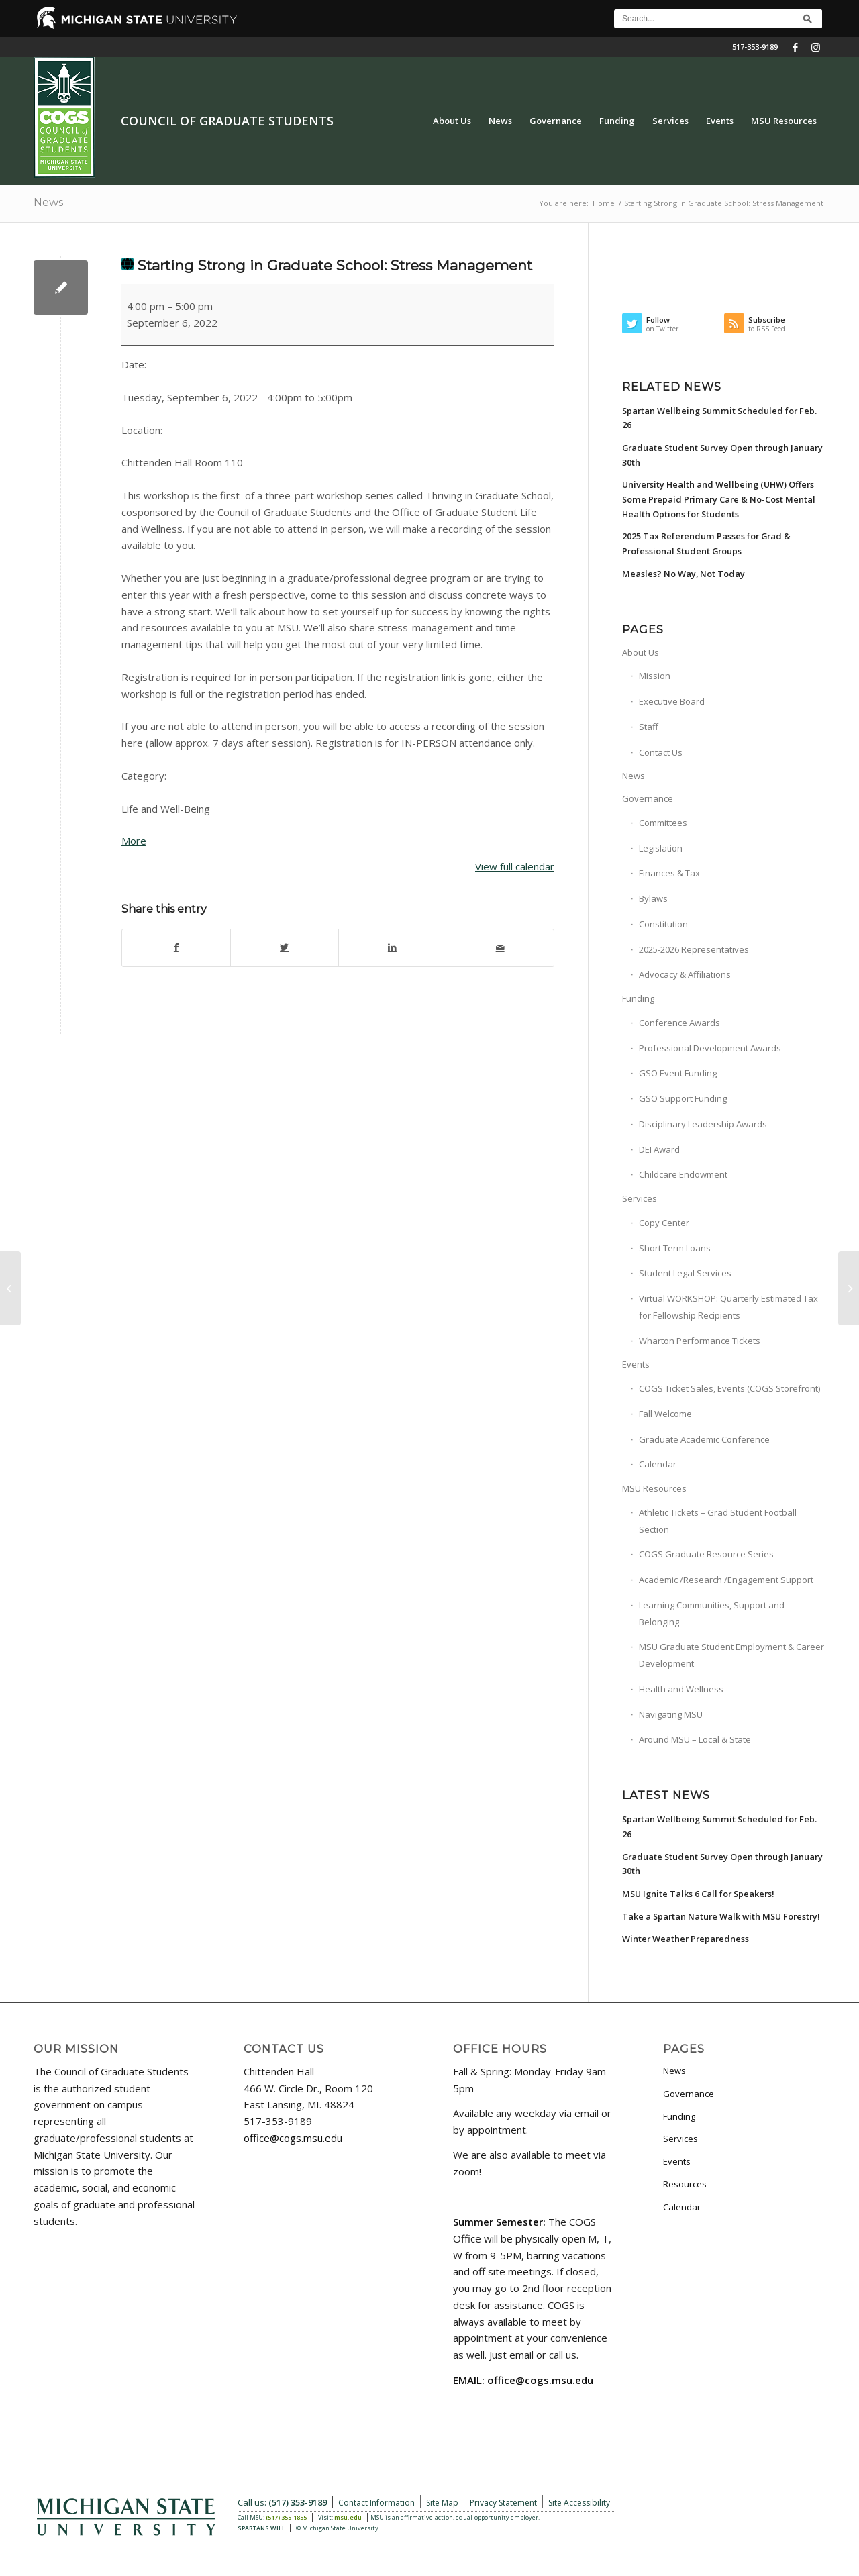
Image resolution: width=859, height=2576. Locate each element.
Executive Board (672, 701)
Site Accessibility (579, 2502)
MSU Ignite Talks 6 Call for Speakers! (698, 1894)
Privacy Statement (503, 2502)
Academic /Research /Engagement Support (726, 1580)
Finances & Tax (669, 873)
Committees (663, 823)
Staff (648, 727)
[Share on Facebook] (176, 947)
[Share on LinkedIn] (392, 947)
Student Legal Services (685, 1273)
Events (636, 1364)
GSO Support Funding (683, 1098)
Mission (654, 676)
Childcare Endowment (683, 1174)
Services (639, 1198)
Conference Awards (679, 1023)
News (48, 202)
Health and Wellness (681, 1689)
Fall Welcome (665, 1414)
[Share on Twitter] (284, 947)
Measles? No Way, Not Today (683, 574)
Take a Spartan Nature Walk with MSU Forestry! (721, 1916)
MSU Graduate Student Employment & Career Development (731, 1655)
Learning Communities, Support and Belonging (712, 1613)
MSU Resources (654, 1488)
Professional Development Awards (710, 1048)
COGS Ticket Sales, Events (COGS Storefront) (729, 1388)
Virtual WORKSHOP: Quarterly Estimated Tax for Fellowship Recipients (728, 1306)
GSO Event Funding (678, 1073)
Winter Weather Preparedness (685, 1939)
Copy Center (664, 1223)
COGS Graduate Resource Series (706, 1554)
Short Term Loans (675, 1248)
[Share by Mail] (500, 947)
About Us (640, 652)
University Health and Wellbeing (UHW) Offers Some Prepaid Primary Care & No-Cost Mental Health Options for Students (718, 498)
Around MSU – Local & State (695, 1739)
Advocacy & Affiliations (685, 974)
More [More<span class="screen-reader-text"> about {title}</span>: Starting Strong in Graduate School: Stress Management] (133, 840)
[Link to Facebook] (795, 47)
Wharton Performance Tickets (699, 1341)
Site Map (442, 2502)
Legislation (661, 848)
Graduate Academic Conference (704, 1439)
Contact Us (661, 752)
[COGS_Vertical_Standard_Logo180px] (64, 121)
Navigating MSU (671, 1714)
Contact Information (376, 2502)
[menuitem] (452, 121)
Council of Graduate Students (227, 121)
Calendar (657, 1464)
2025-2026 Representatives (694, 949)
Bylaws (653, 898)
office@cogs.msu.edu (293, 2138)
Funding (638, 998)
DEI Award (659, 1149)
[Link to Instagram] (815, 47)
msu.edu (348, 2517)
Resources (685, 2184)
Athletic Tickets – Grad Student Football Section (718, 1520)
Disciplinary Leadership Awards (703, 1124)
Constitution (663, 924)
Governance (647, 798)
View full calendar (514, 866)
